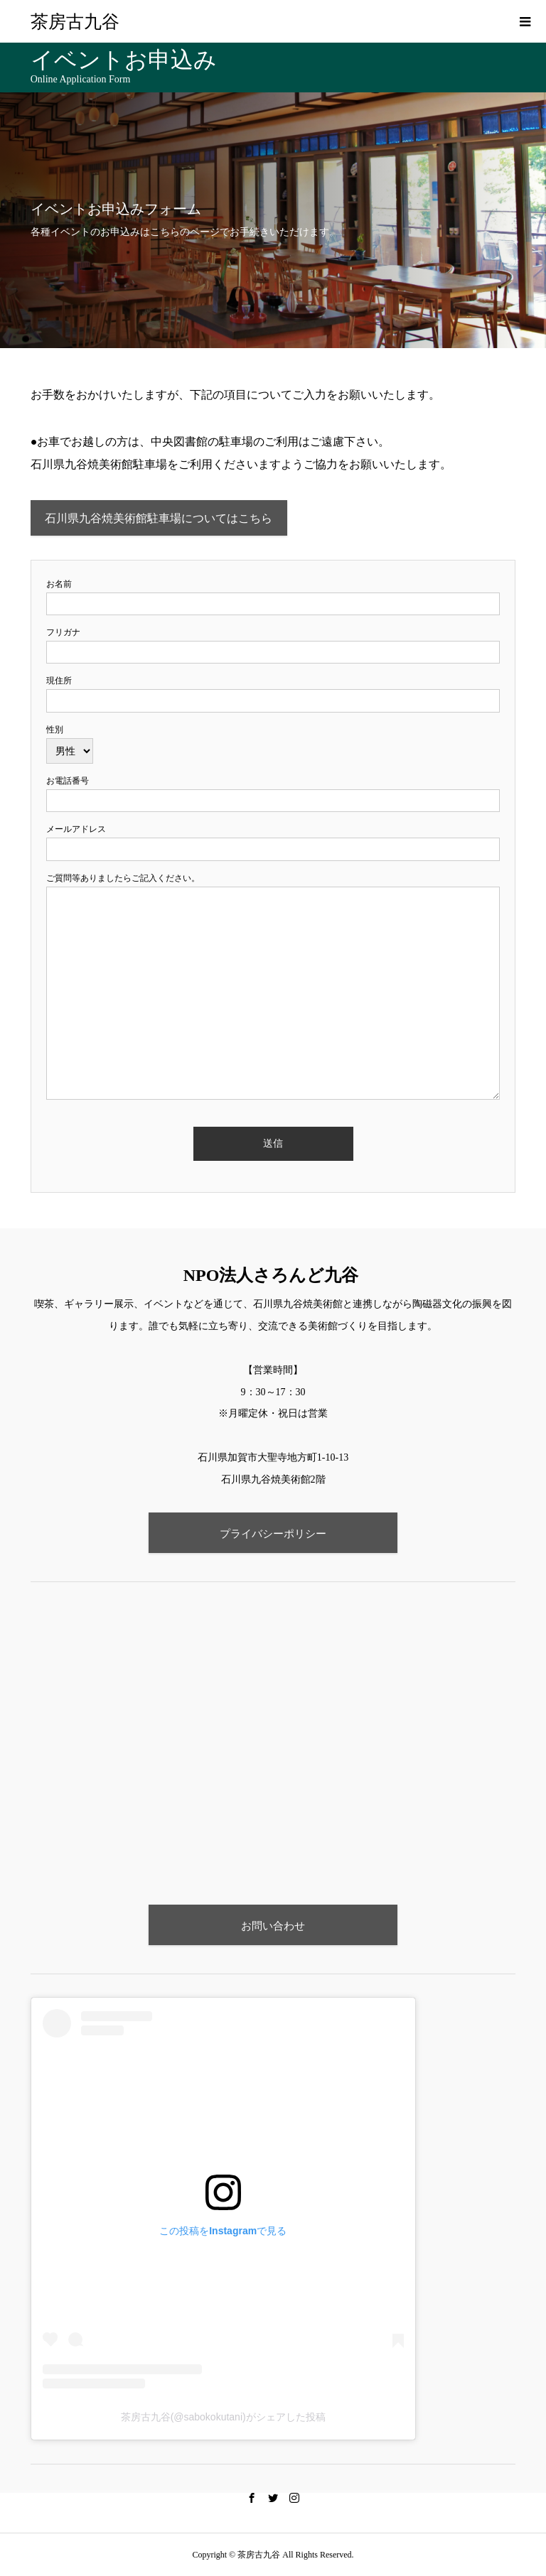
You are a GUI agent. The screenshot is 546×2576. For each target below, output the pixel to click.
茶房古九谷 (75, 21)
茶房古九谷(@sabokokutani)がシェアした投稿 (223, 2417)
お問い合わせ (273, 1926)
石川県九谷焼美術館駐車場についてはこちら (158, 518)
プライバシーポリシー (273, 1533)
